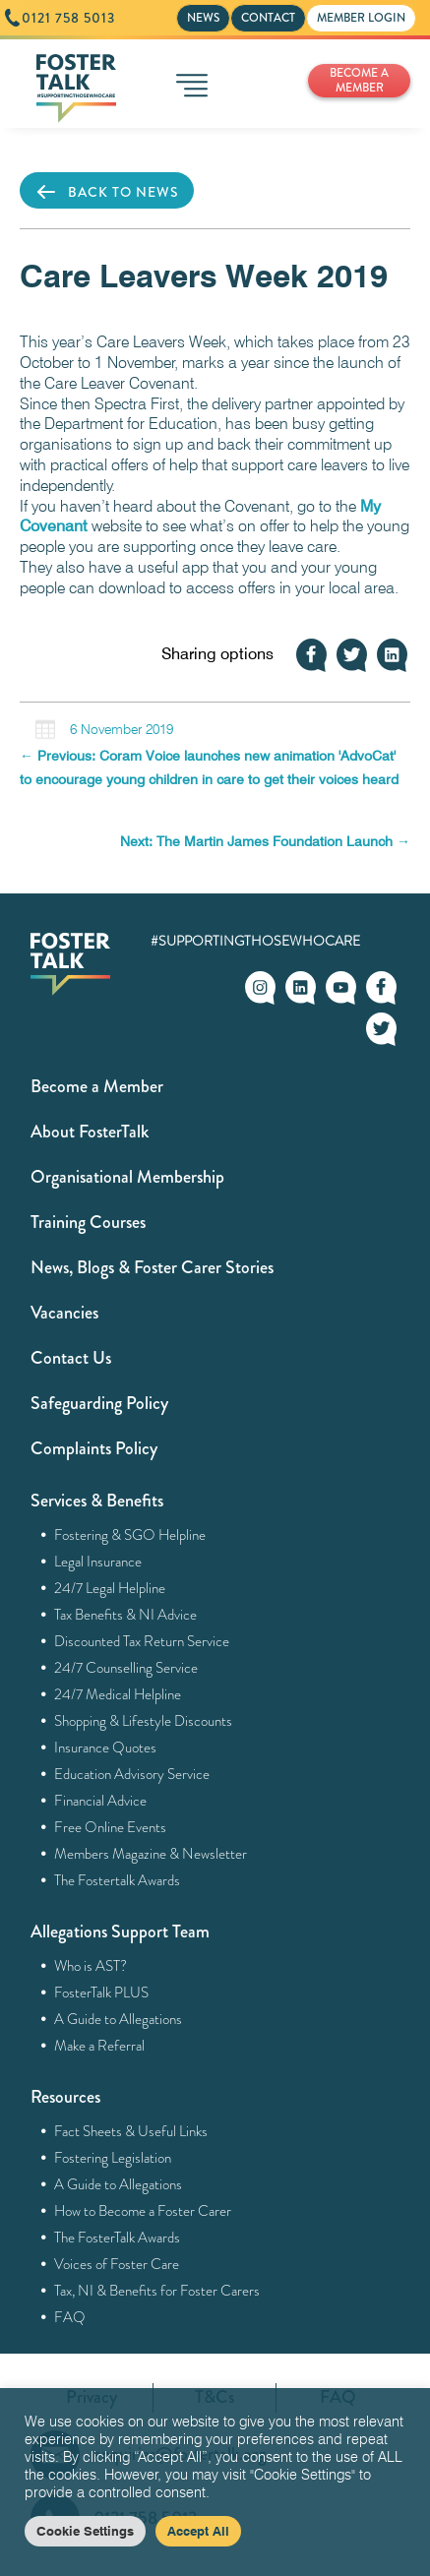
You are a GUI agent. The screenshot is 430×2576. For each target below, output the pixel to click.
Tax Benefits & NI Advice (126, 1614)
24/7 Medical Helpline (118, 1694)
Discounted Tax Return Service (142, 1641)
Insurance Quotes (105, 1747)
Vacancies (64, 1312)
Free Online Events (110, 1827)
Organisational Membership (127, 1177)
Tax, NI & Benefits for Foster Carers (157, 2290)
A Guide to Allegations (118, 2019)
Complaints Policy (94, 1448)
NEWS (203, 18)
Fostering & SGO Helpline (130, 1535)
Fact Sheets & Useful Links (131, 2131)
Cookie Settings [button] (85, 2531)
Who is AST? (91, 1966)
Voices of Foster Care (117, 2264)
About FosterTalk (90, 1131)
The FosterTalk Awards (117, 2237)
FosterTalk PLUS (102, 1992)
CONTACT (268, 18)
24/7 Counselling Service (126, 1668)
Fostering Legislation (113, 2158)
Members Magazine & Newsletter (151, 1854)
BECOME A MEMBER (359, 80)
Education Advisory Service (132, 1774)
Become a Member (97, 1086)
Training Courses (88, 1222)
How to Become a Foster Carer (143, 2211)
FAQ (70, 2317)
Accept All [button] (198, 2531)
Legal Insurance (98, 1561)
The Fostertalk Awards (117, 1880)
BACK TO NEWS (106, 192)
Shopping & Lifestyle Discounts (143, 1721)
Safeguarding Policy (99, 1403)
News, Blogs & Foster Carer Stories (152, 1267)
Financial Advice (101, 1800)
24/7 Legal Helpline (110, 1588)
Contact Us (71, 1358)
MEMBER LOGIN (361, 18)
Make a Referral (100, 2045)
